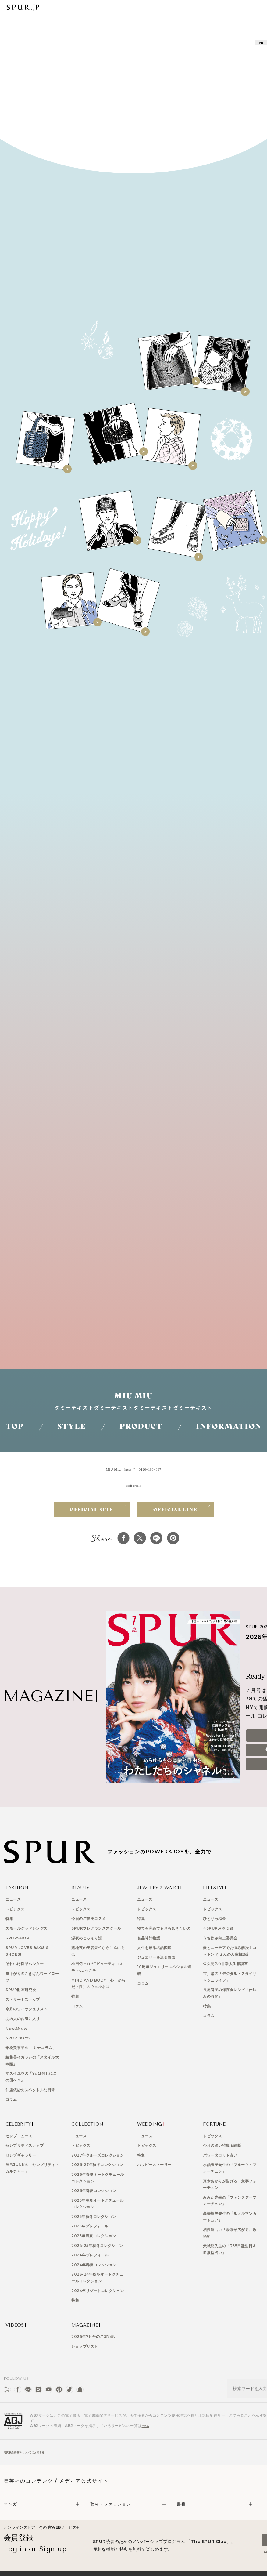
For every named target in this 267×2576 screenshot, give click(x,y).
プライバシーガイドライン (104, 2565)
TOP (15, 1425)
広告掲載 (68, 2565)
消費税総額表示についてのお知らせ (34, 2434)
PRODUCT (140, 1425)
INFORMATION (228, 1425)
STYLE (71, 1425)
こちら (147, 2407)
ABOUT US (44, 2565)
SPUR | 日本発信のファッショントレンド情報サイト (23, 7)
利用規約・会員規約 (148, 2565)
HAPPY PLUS (183, 2565)
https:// (129, 1469)
